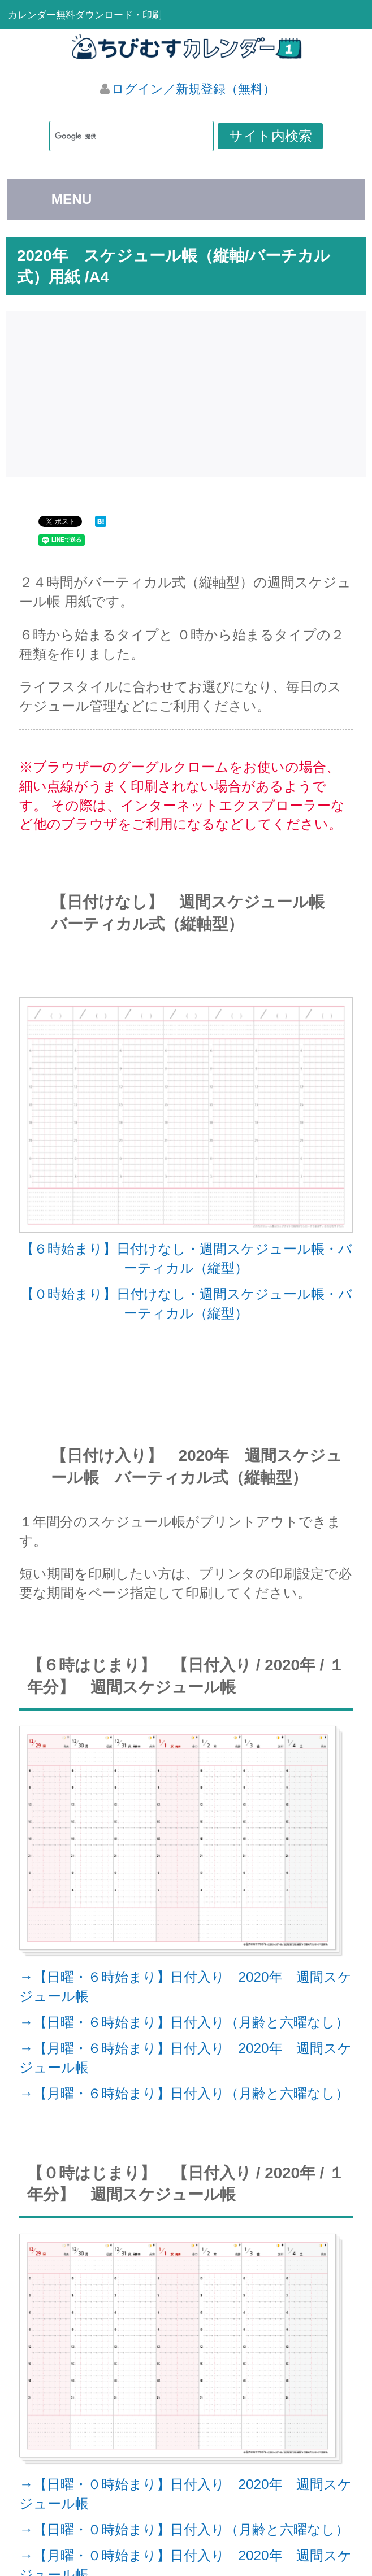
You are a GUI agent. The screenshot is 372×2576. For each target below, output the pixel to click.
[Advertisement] (189, 391)
